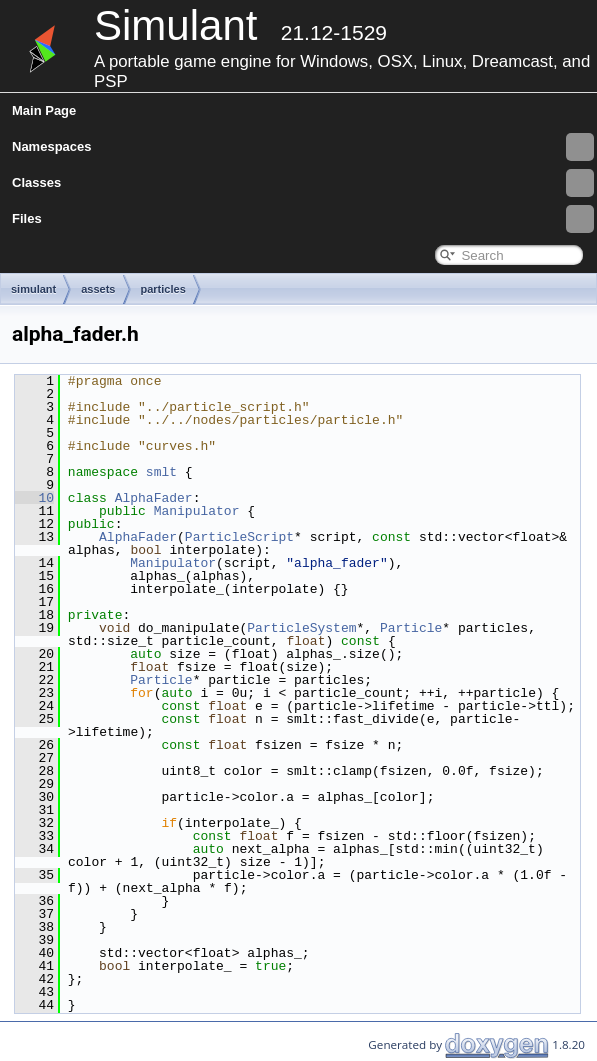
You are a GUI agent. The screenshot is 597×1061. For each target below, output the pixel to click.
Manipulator (197, 511)
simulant (33, 289)
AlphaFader (154, 498)
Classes (303, 183)
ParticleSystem (301, 628)
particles (163, 289)
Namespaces (303, 147)
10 (34, 498)
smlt (161, 472)
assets (98, 289)
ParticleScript (239, 537)
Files (303, 219)
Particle (411, 628)
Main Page (44, 110)
